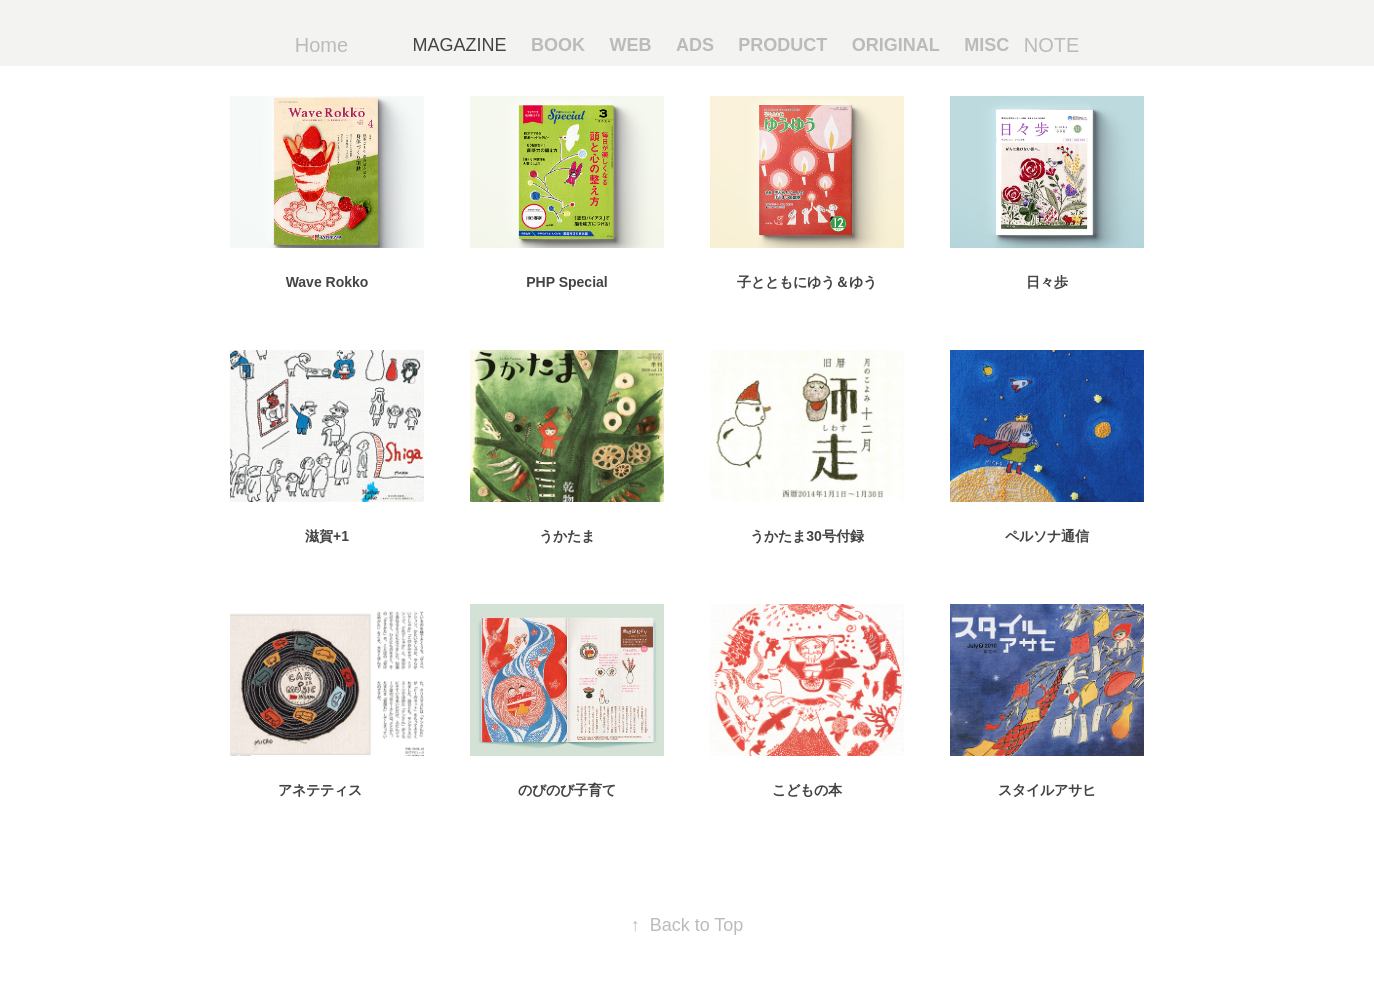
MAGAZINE (460, 45)
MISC (986, 45)
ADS (695, 45)
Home (321, 45)
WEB (630, 45)
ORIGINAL (896, 45)
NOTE (1052, 45)
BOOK (558, 45)
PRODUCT (782, 45)
